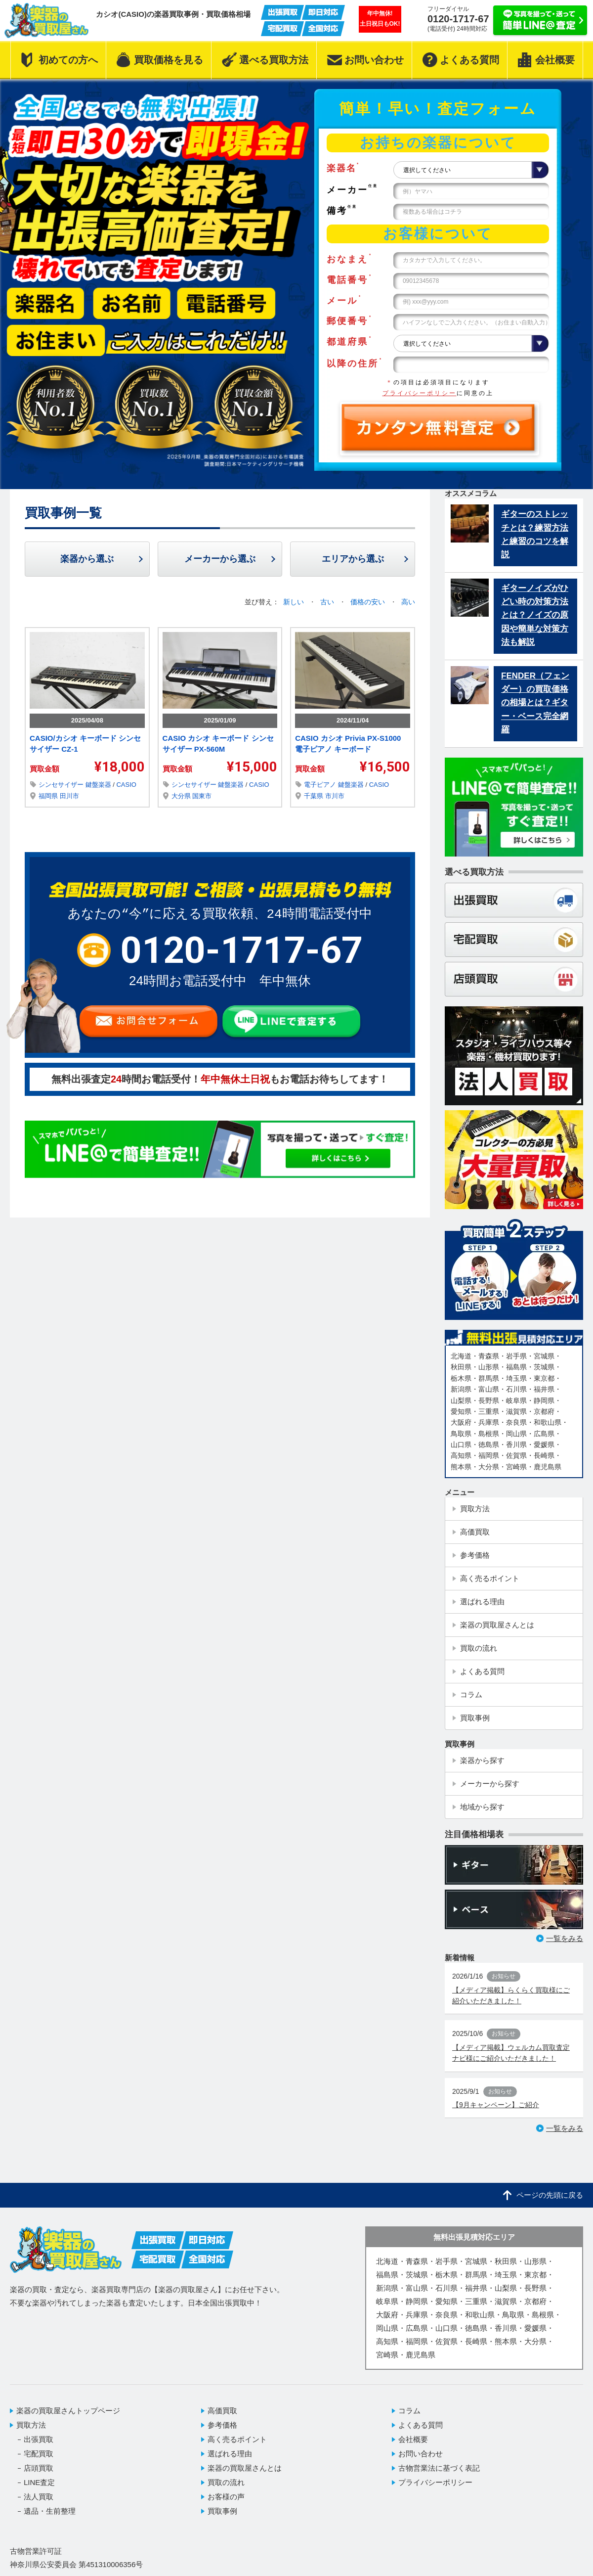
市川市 (334, 796)
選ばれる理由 (230, 2453)
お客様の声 (226, 2496)
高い (408, 602)
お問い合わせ (420, 2453)
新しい (294, 602)
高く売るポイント (237, 2439)
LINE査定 (39, 2482)
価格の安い (368, 602)
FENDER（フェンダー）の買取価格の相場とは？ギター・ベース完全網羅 (535, 702)
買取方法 (31, 2425)
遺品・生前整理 (50, 2511)
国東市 (202, 796)
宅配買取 (38, 2453)
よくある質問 (420, 2425)
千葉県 (314, 796)
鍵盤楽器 (99, 784)
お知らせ (503, 1976)
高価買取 (222, 2410)
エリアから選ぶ (353, 559)
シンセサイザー (62, 784)
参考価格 (222, 2425)
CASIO (126, 784)
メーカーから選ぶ (219, 559)
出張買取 (38, 2439)
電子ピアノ (321, 784)
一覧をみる (564, 1938)
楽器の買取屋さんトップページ (68, 2410)
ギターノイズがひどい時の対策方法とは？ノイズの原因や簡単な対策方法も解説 (534, 615)
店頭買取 (38, 2468)
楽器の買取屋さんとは (245, 2468)
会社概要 (413, 2439)
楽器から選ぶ (87, 559)
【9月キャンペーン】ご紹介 (495, 2105)
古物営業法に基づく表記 (439, 2468)
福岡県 (49, 796)
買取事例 (222, 2511)
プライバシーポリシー (419, 393)
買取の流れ (226, 2482)
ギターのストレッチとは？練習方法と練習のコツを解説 (534, 534)
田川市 (69, 796)
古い (328, 602)
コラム (409, 2410)
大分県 (182, 796)
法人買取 (38, 2496)
